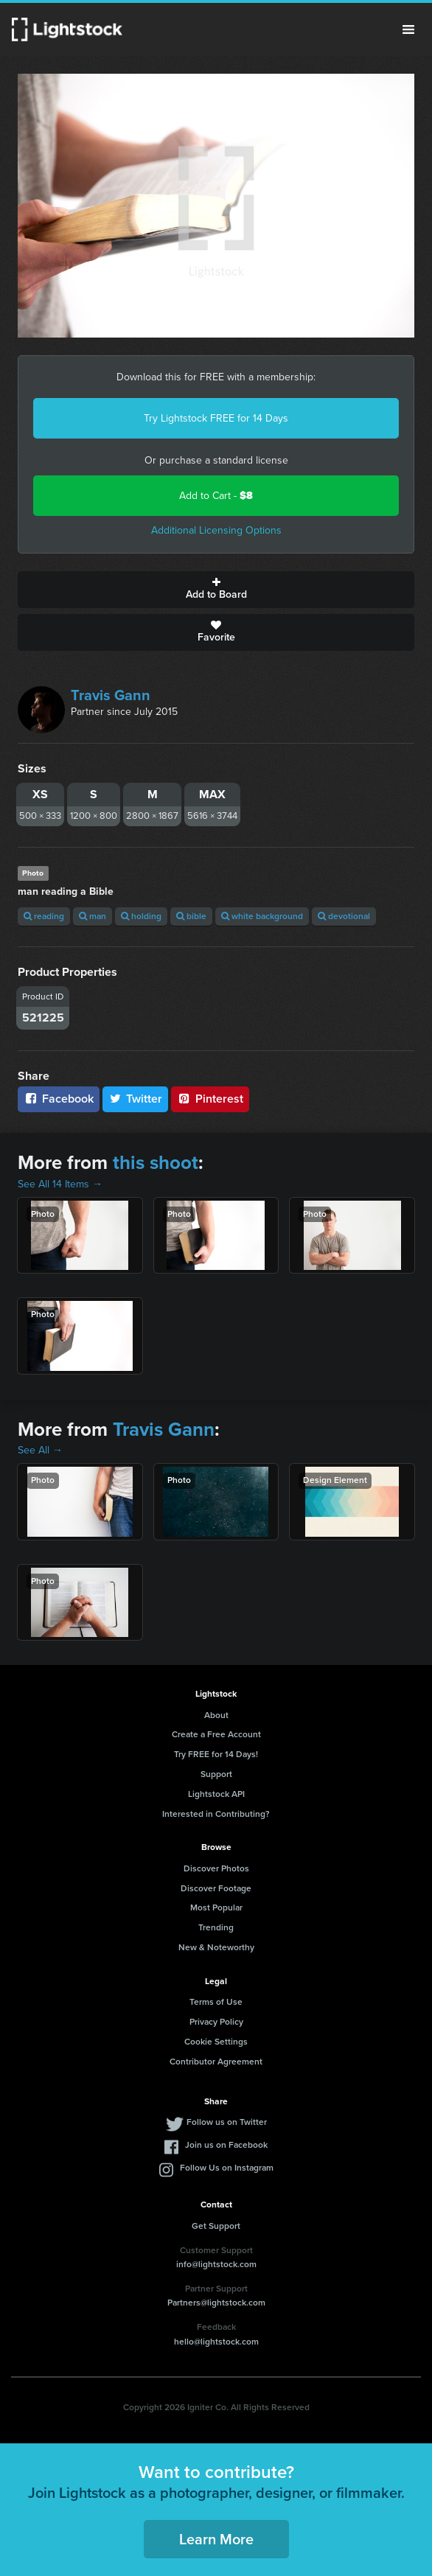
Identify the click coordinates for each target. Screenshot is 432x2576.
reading (44, 916)
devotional (344, 916)
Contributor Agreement (216, 2061)
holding (141, 916)
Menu (408, 29)
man (92, 916)
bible (191, 916)
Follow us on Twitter (227, 2122)
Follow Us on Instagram (227, 2167)
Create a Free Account (216, 1734)
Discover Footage (216, 1888)
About (216, 1715)
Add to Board (216, 589)
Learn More (216, 2539)
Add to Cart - (216, 495)
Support (216, 1774)
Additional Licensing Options (216, 530)
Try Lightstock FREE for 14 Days (216, 418)
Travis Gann (110, 695)
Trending (216, 1927)
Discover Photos (216, 1868)
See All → (40, 1450)
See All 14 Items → (60, 1184)
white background (262, 916)
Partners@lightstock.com (216, 2302)
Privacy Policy (216, 2021)
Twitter (135, 1098)
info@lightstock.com (216, 2264)
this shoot (155, 1162)
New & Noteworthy (216, 1947)
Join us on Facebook (226, 2144)
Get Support (216, 2226)
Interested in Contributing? (216, 1814)
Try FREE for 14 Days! (216, 1754)
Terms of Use (216, 2001)
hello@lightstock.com (216, 2341)
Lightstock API (216, 1794)
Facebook (59, 1098)
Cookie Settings (216, 2041)
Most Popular (216, 1907)
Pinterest (210, 1098)
